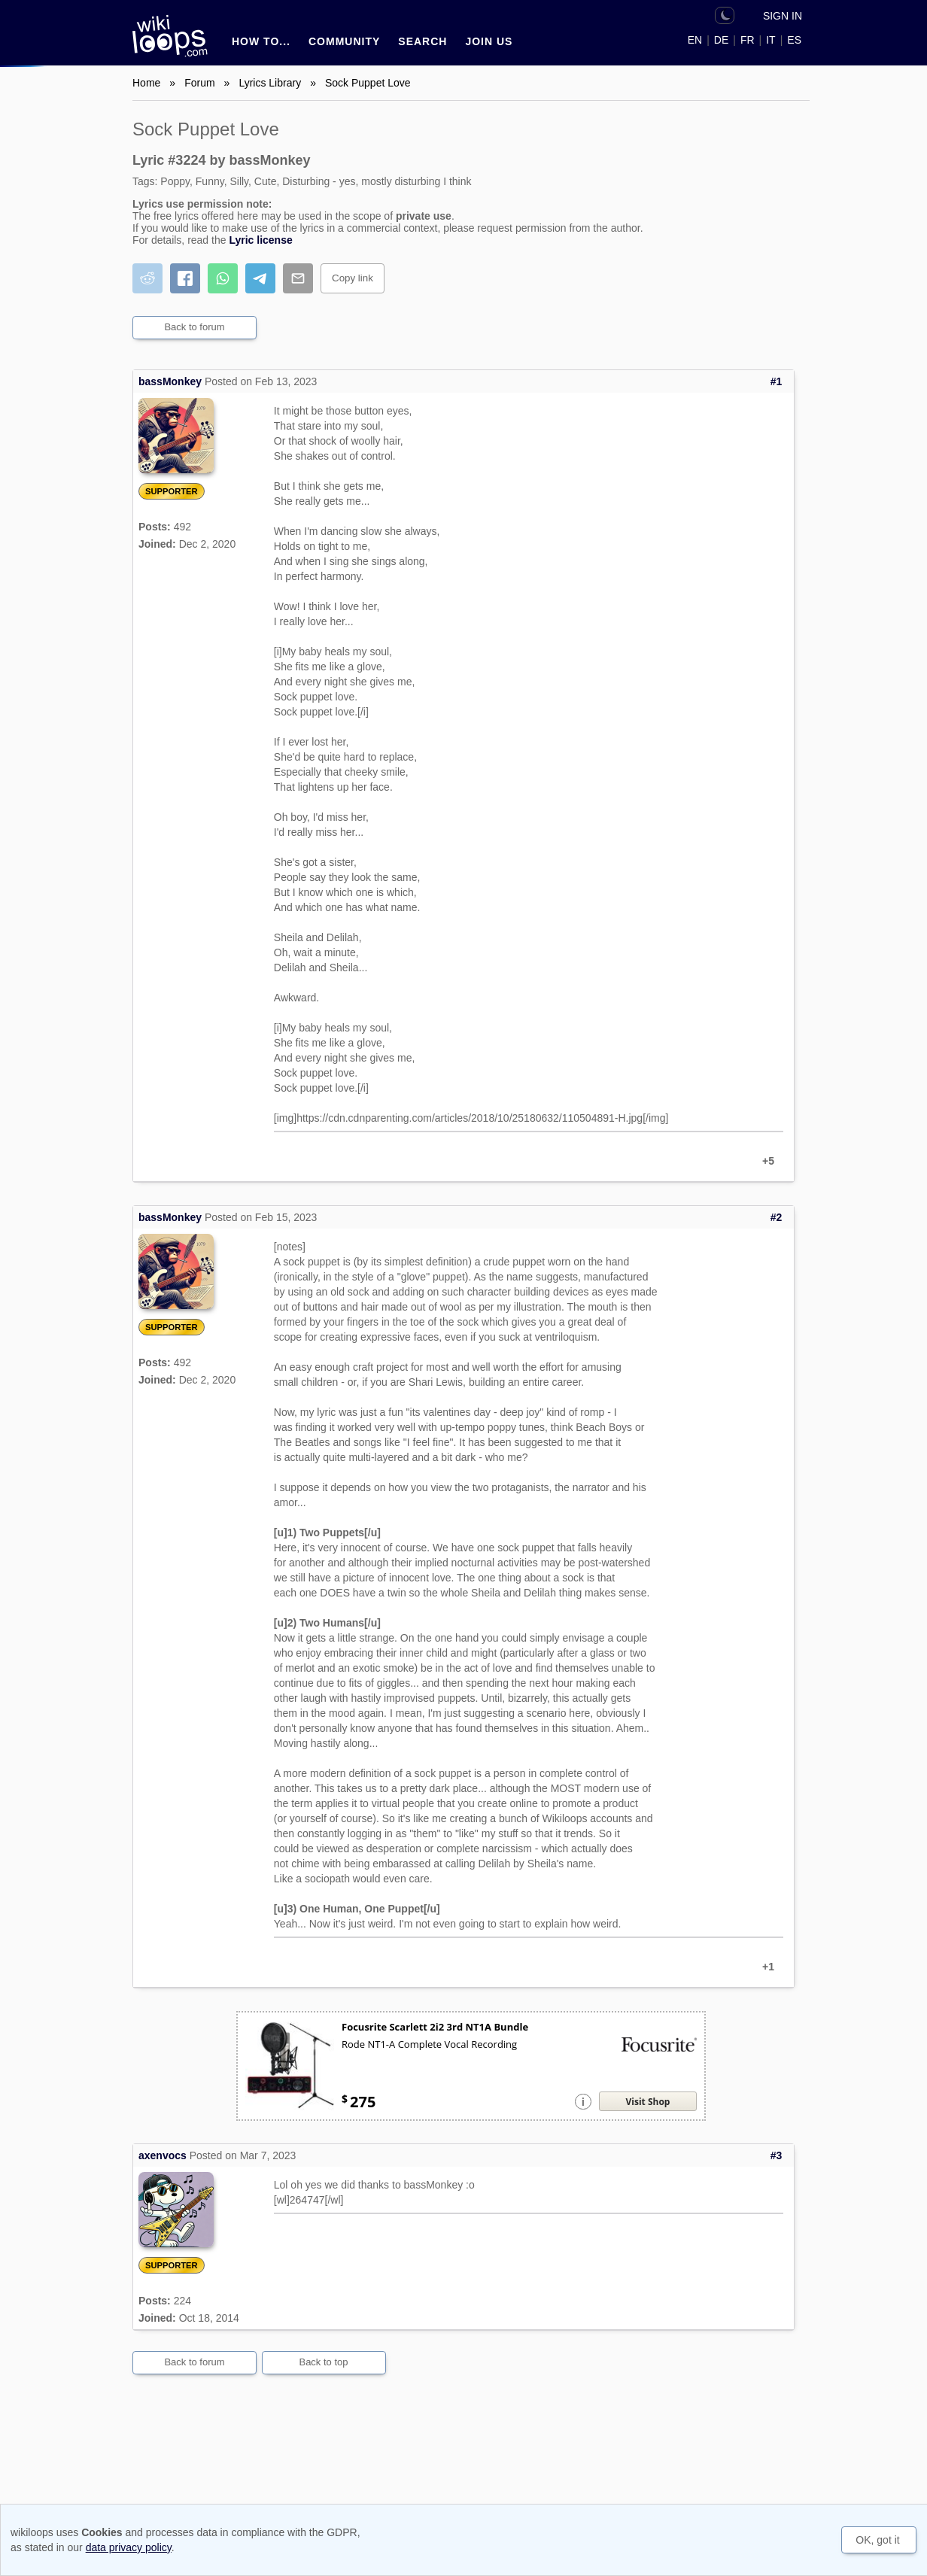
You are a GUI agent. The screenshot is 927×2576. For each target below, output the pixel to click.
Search (422, 41)
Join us (488, 41)
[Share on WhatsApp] (223, 278)
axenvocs (162, 2155)
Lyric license (260, 240)
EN (695, 40)
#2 (776, 1217)
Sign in (782, 16)
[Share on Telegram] (260, 278)
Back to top (323, 2362)
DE (721, 40)
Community (344, 41)
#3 (776, 2155)
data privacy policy (129, 2547)
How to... (261, 41)
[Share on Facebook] (185, 278)
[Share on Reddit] (147, 278)
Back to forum (194, 327)
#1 (776, 381)
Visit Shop (648, 2101)
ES (794, 40)
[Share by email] (298, 278)
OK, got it (877, 2540)
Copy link (352, 278)
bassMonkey (170, 381)
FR (747, 40)
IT (770, 40)
